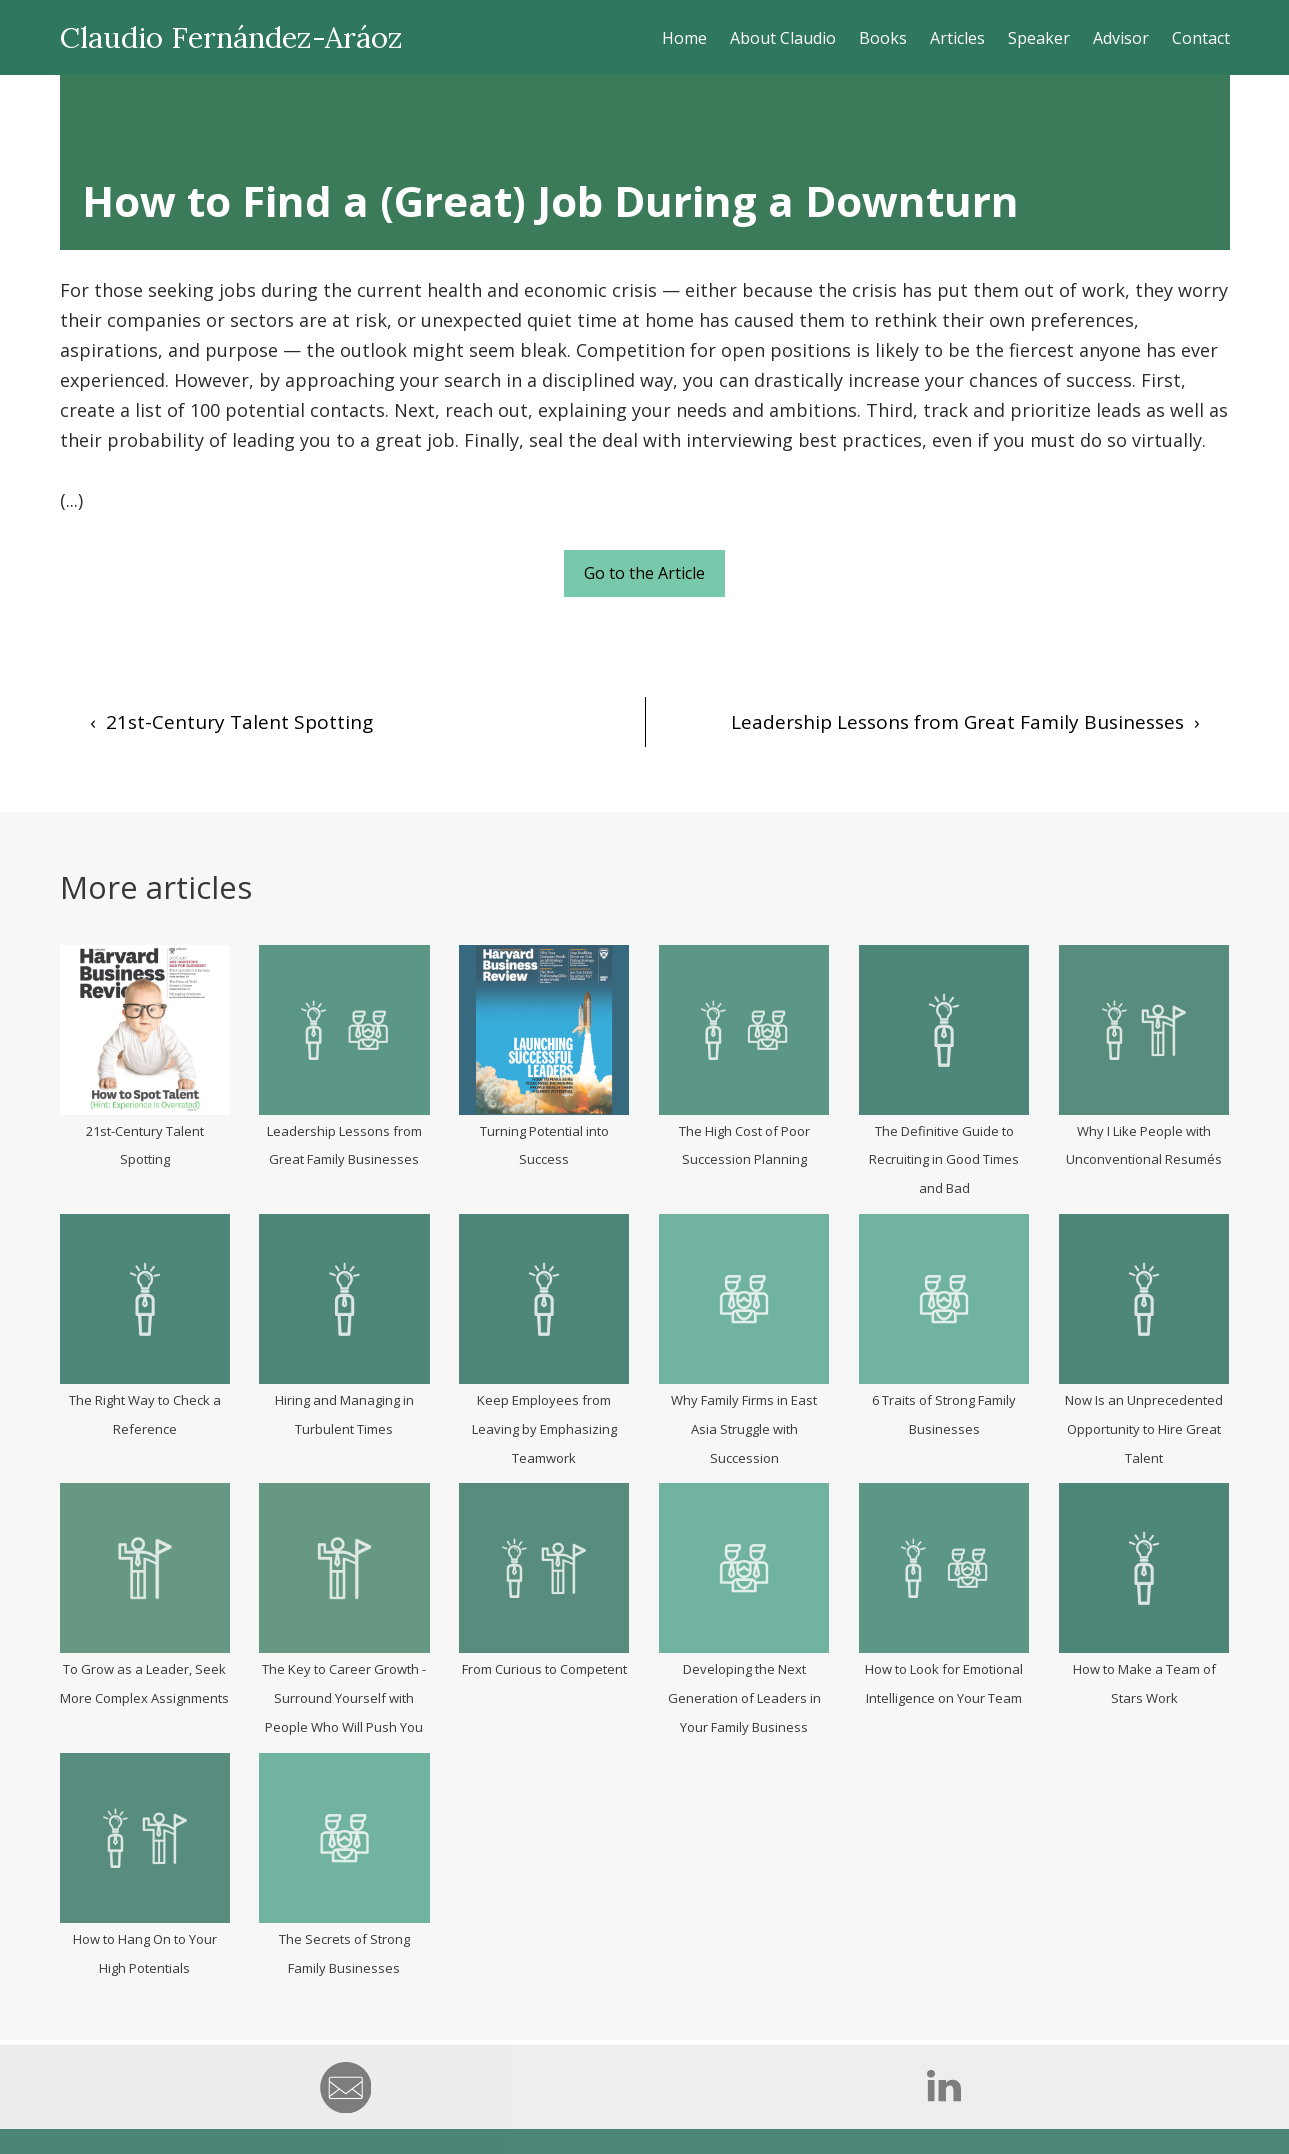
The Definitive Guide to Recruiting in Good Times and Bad (944, 1160)
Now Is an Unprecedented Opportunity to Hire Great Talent (1144, 1429)
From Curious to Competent (544, 1669)
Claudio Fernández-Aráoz (231, 37)
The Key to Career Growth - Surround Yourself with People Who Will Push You (344, 1698)
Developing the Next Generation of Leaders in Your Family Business (744, 1698)
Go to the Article (644, 573)
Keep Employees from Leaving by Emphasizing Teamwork (544, 1429)
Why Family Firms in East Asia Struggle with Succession (744, 1429)
